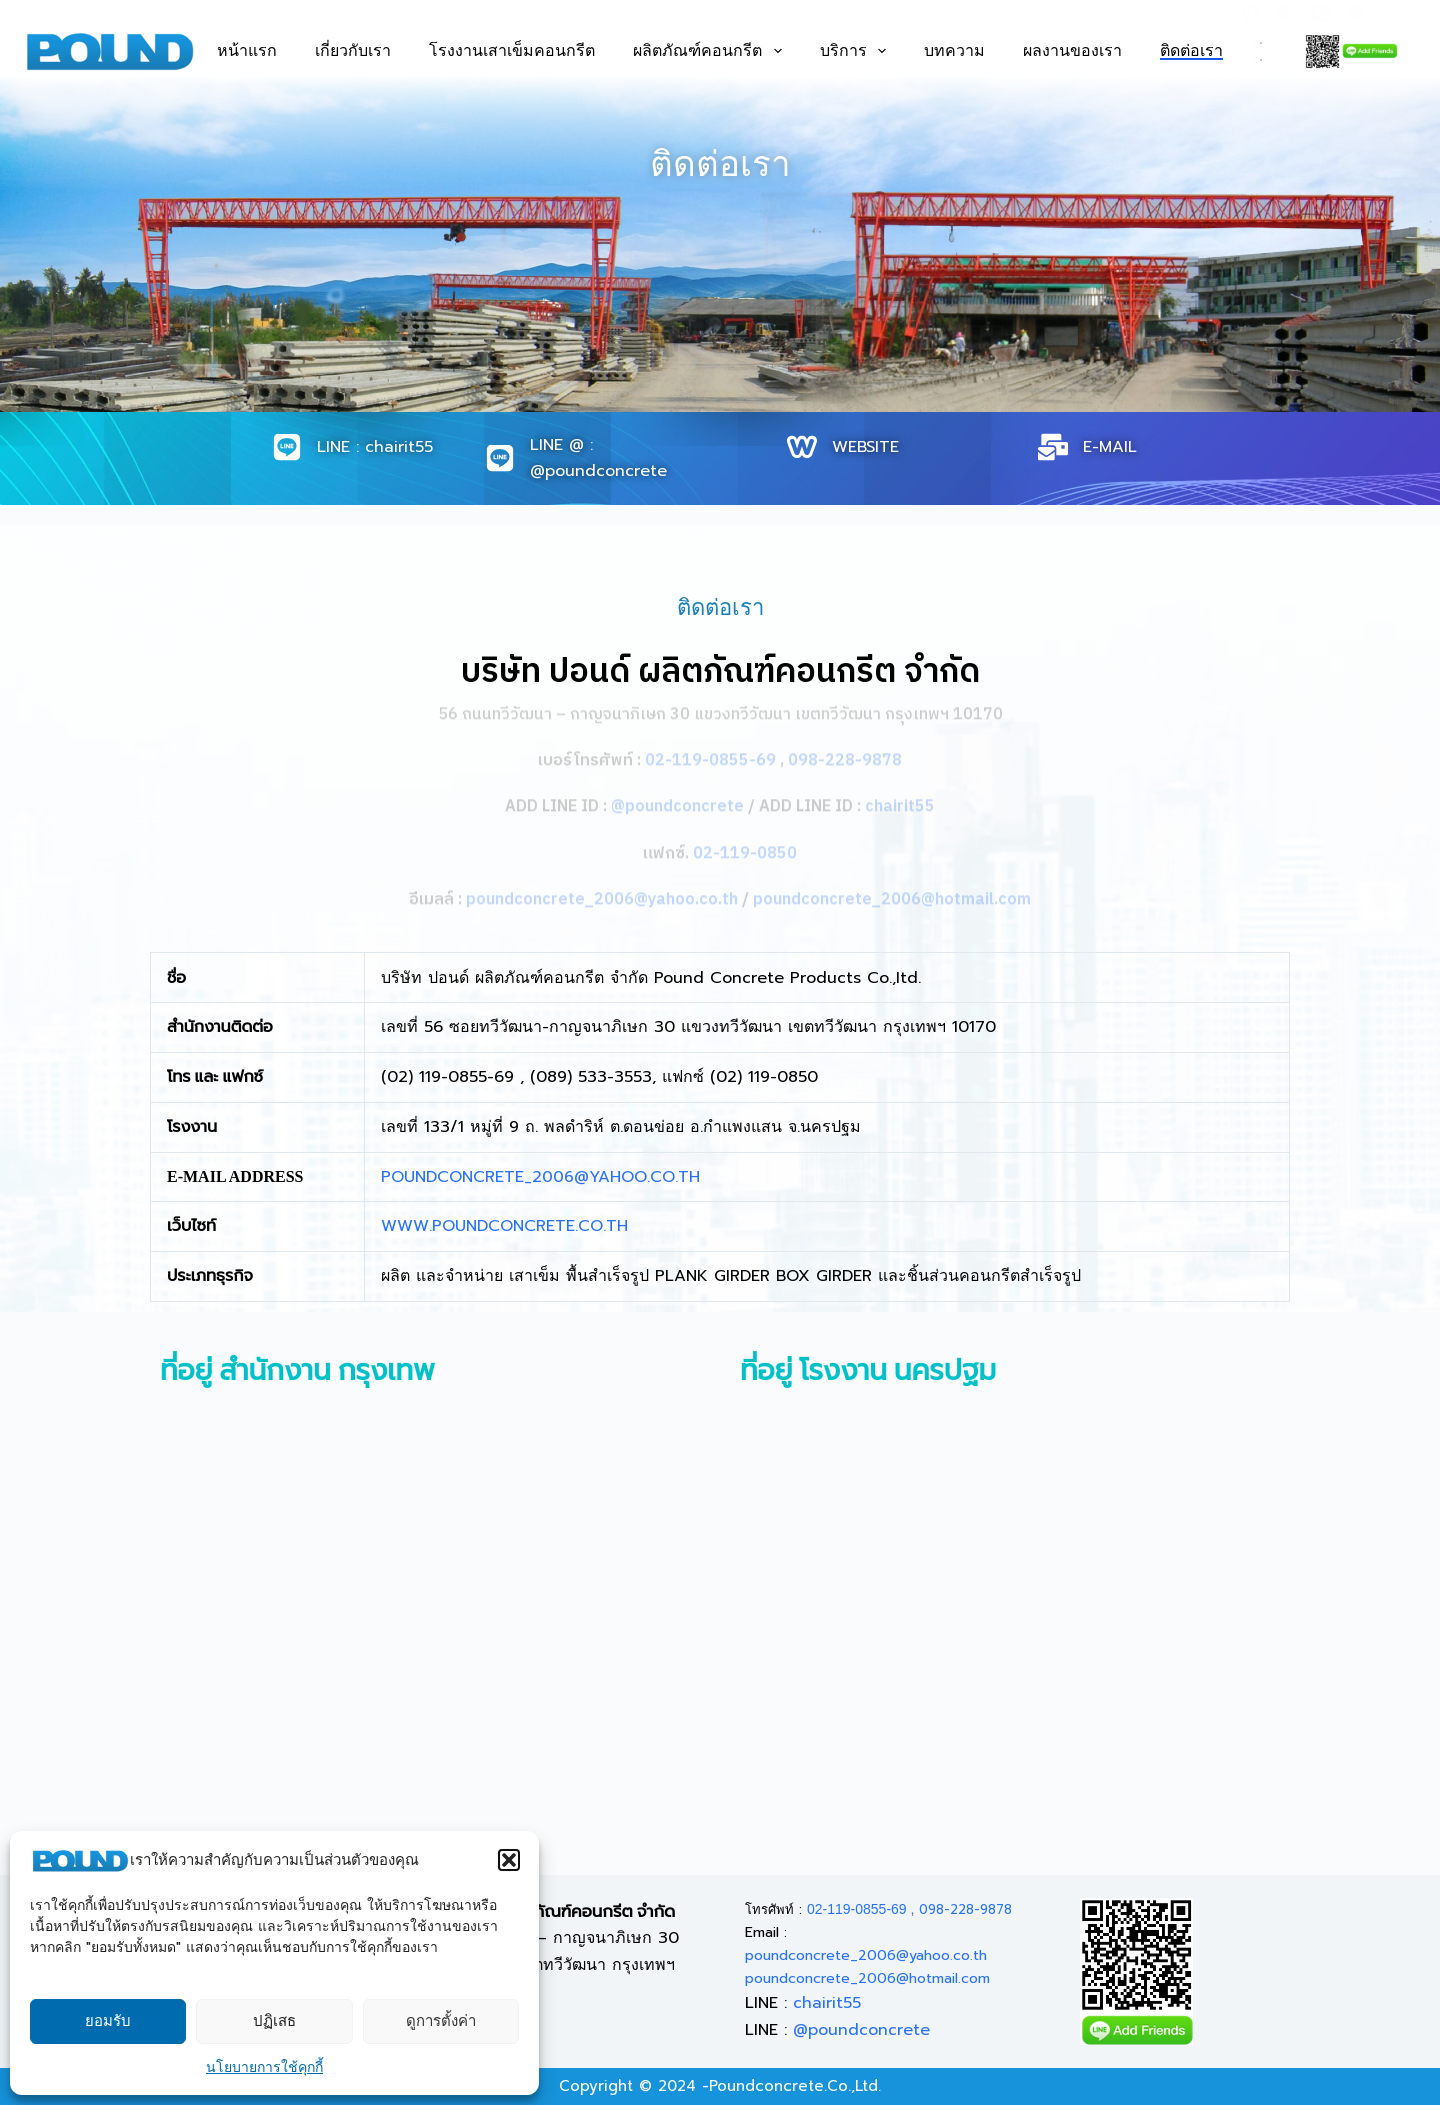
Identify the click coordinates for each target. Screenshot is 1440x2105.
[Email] (1356, 13)
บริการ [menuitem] (853, 51)
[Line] (1286, 13)
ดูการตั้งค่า (441, 2021)
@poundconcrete (861, 2030)
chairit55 (827, 2003)
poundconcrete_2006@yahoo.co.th (866, 1955)
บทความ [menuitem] (954, 51)
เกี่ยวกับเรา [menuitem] (353, 51)
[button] (509, 1860)
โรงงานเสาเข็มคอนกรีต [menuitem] (512, 51)
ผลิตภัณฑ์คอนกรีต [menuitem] (707, 51)
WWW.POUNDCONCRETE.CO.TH (504, 1226)
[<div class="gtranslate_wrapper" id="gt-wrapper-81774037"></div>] (1261, 51)
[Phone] (1321, 13)
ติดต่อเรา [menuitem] (1191, 51)
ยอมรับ (108, 2021)
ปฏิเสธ (274, 2021)
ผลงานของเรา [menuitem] (1072, 51)
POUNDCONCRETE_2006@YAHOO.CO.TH (540, 1177)
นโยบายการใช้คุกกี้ (264, 2067)
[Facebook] (1251, 13)
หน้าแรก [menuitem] (247, 51)
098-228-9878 (965, 1909)
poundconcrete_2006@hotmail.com (867, 1978)
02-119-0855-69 (857, 1909)
